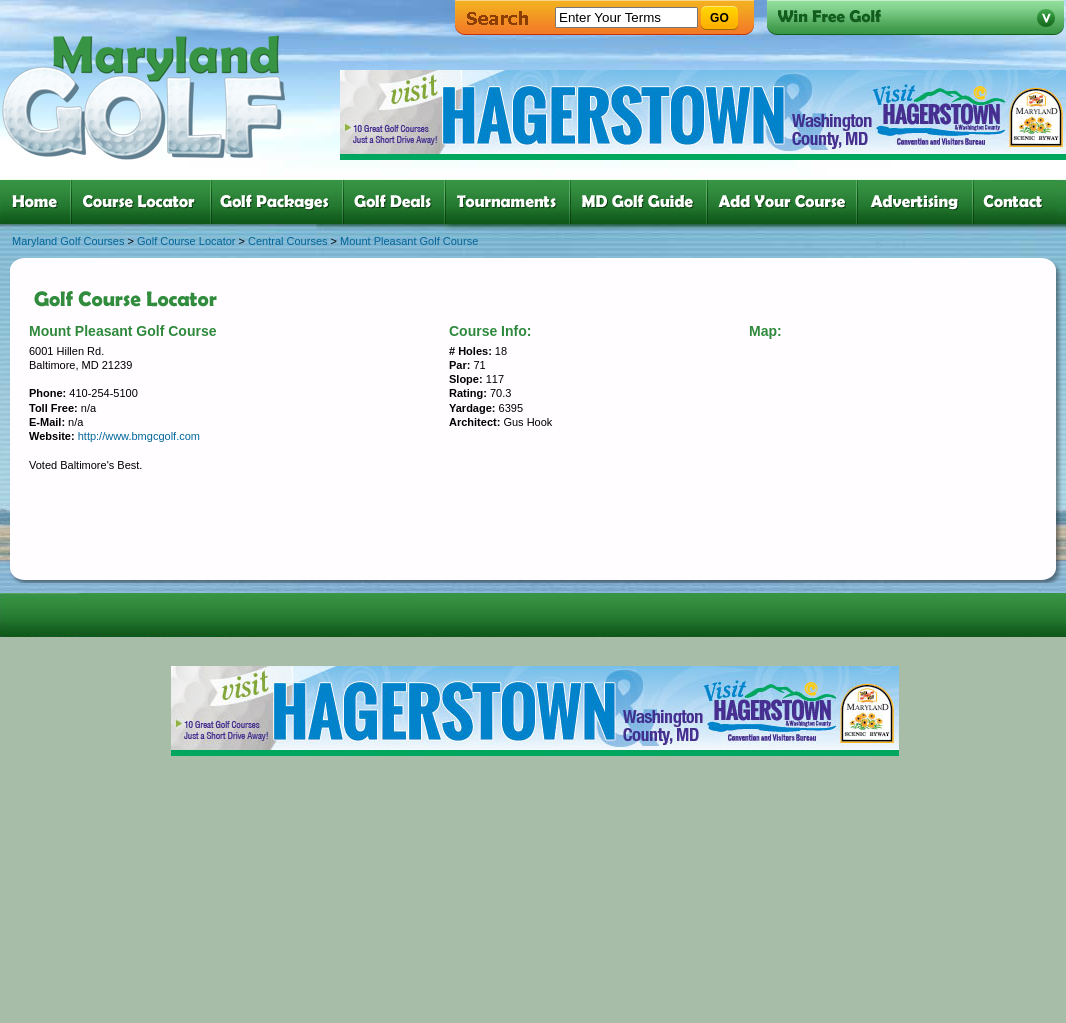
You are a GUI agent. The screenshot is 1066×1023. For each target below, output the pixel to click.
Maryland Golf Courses (68, 241)
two (145, 202)
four (398, 202)
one (38, 202)
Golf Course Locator (186, 241)
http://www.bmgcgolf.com (139, 436)
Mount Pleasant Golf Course (409, 241)
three (281, 202)
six (642, 202)
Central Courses (287, 241)
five (511, 202)
